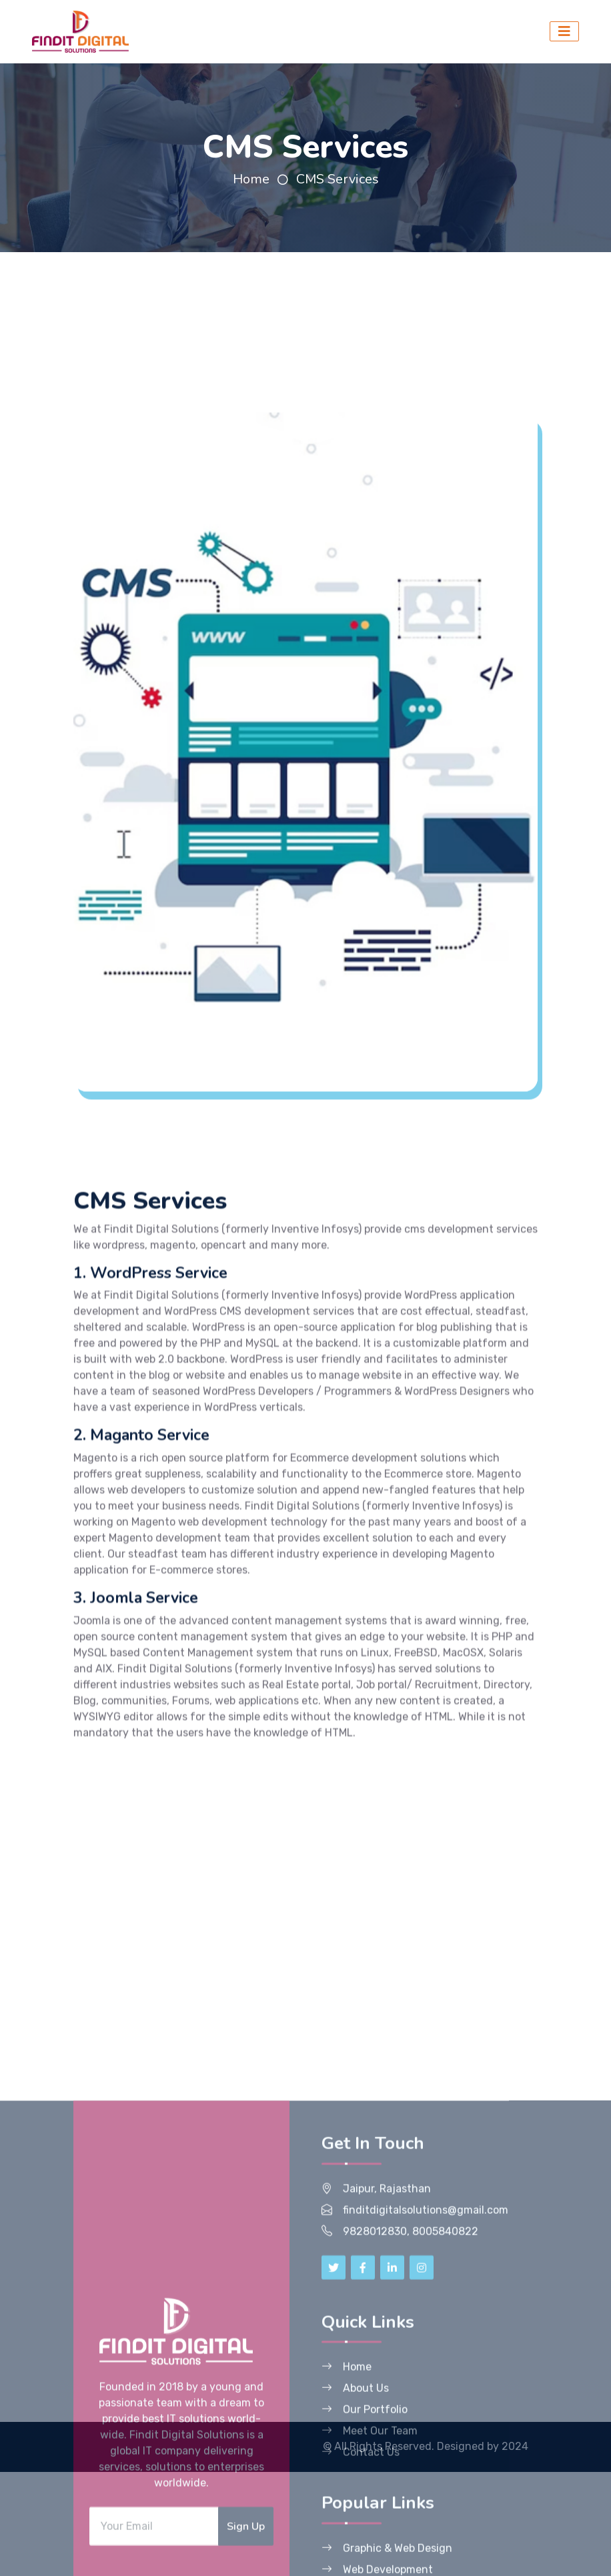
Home (251, 179)
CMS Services (337, 179)
